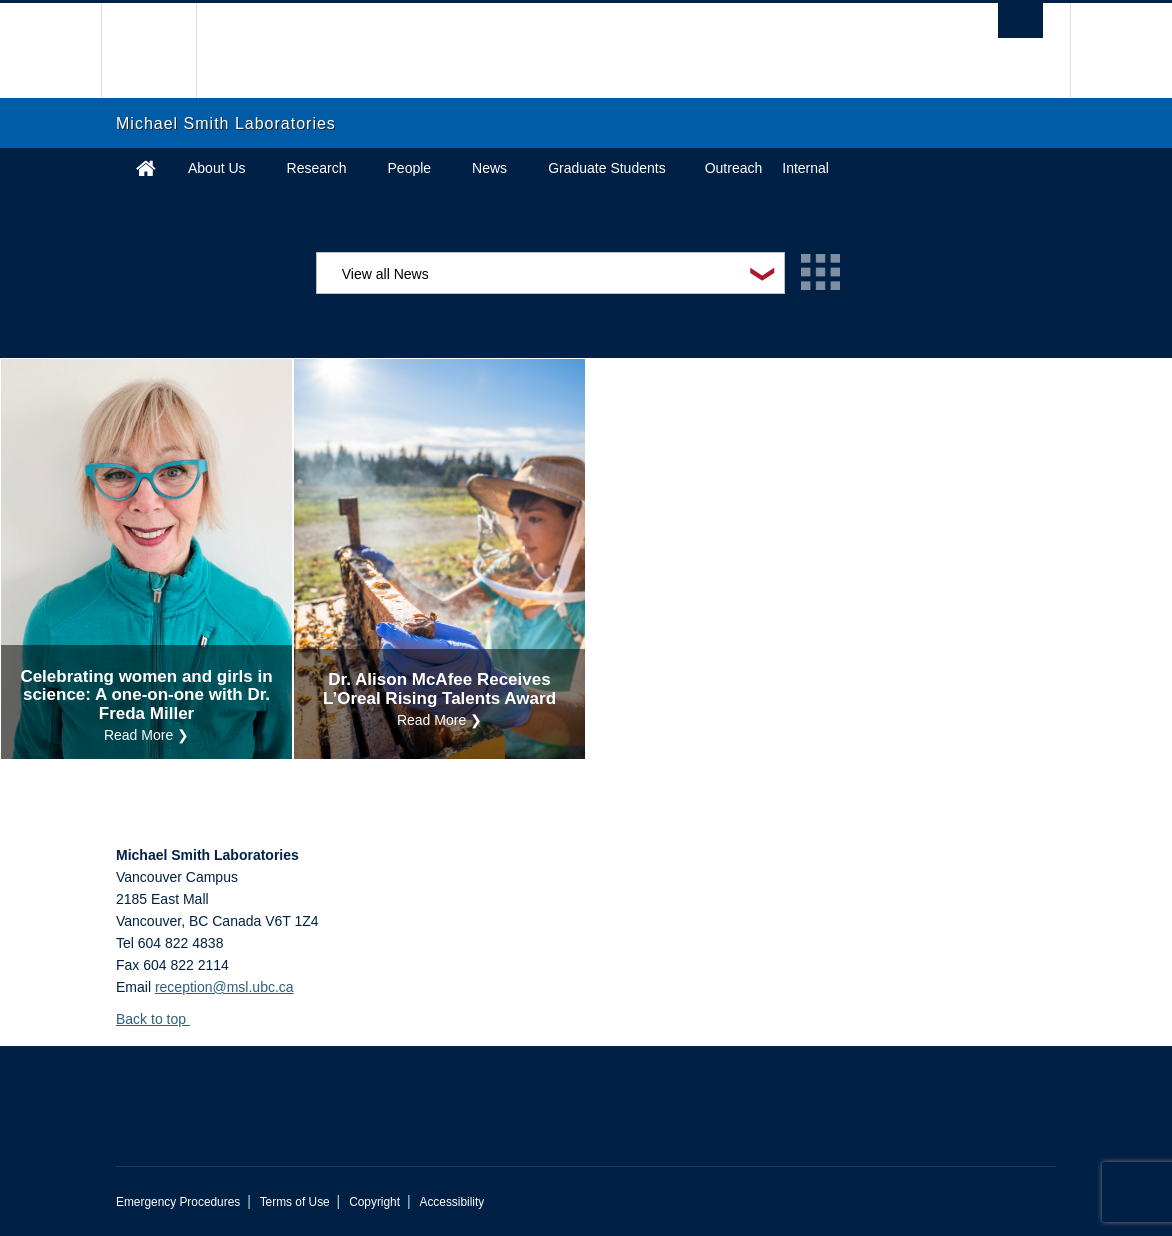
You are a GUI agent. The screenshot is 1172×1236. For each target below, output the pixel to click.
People (410, 168)
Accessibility (451, 1202)
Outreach (734, 168)
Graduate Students (607, 168)
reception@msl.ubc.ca (224, 987)
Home (146, 168)
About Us (217, 168)
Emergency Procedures (178, 1202)
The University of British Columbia (163, 50)
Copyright (374, 1202)
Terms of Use (295, 1202)
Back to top (160, 1019)
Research (317, 168)
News (489, 168)
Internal (805, 168)
